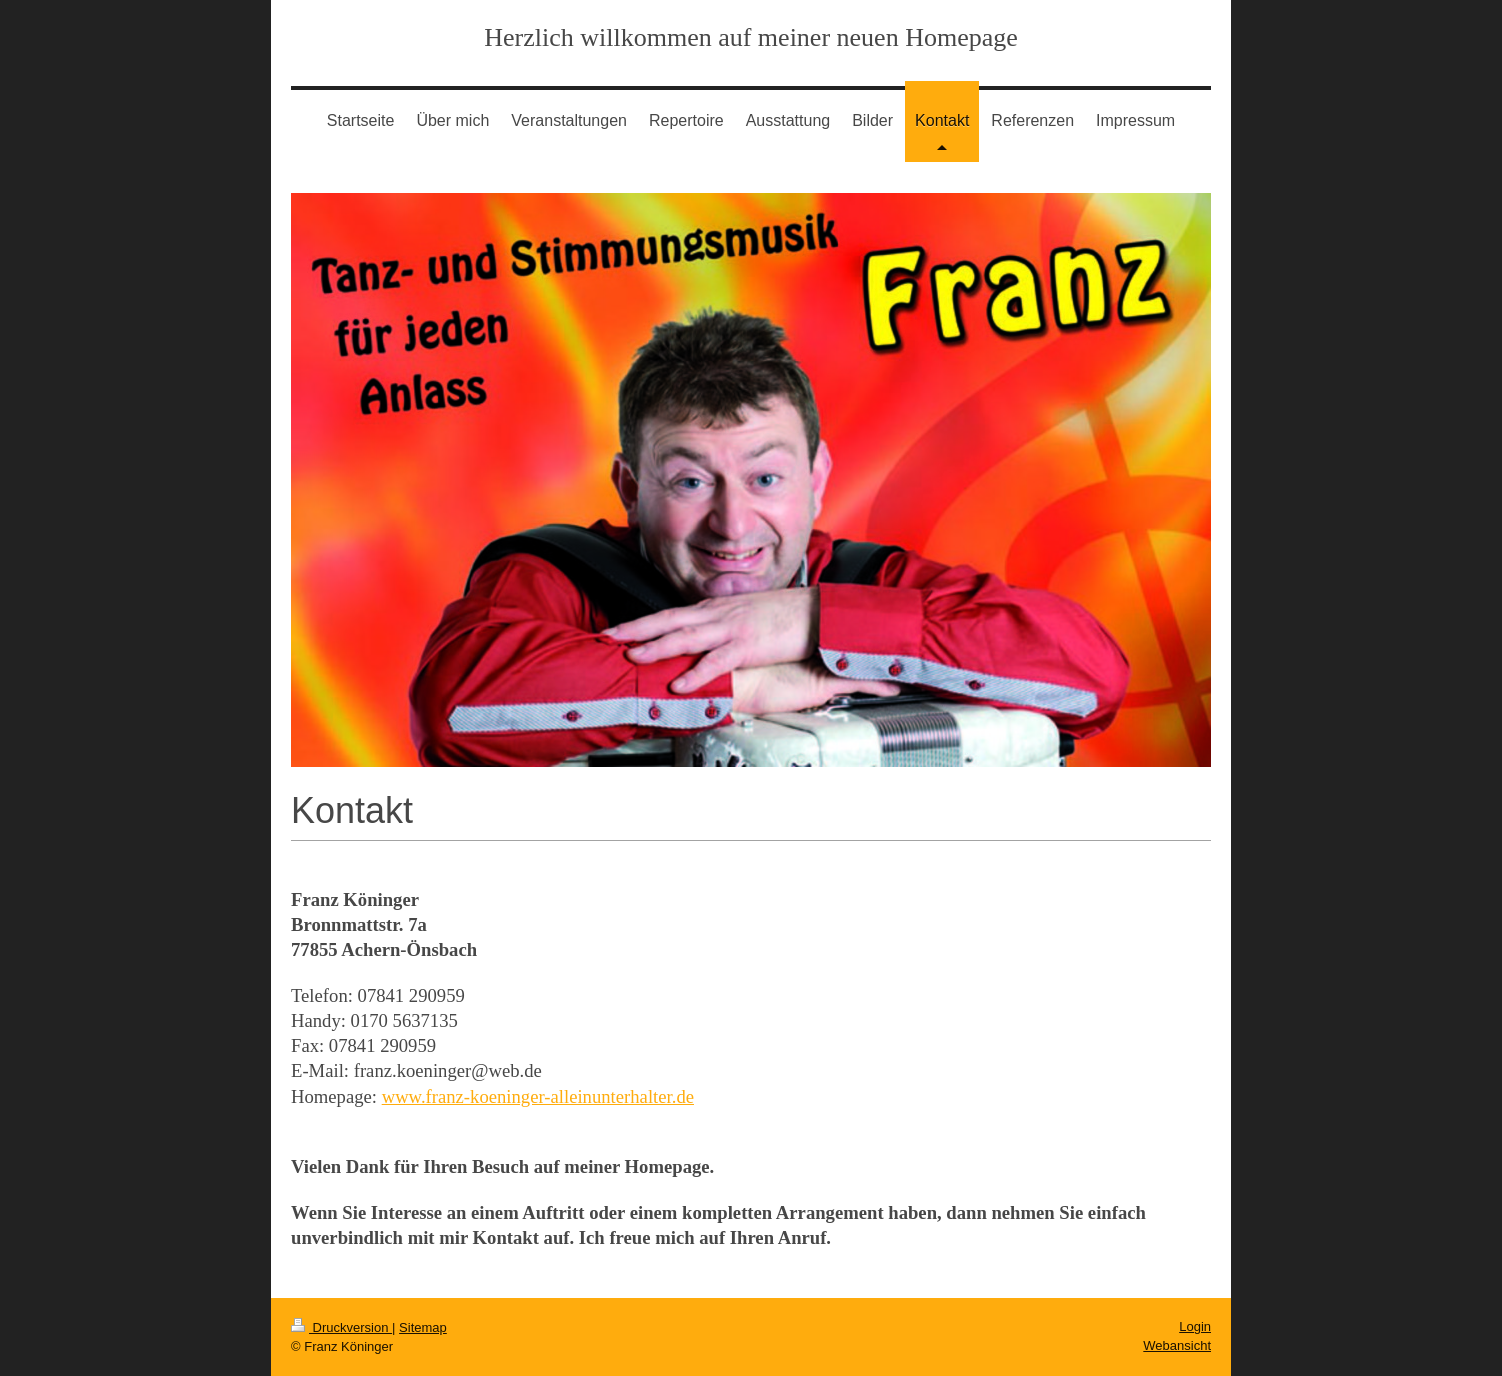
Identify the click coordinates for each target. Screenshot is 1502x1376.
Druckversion (341, 1327)
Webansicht (1177, 1345)
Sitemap (423, 1327)
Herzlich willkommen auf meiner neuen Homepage (751, 37)
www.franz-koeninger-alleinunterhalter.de (538, 1096)
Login (1195, 1326)
